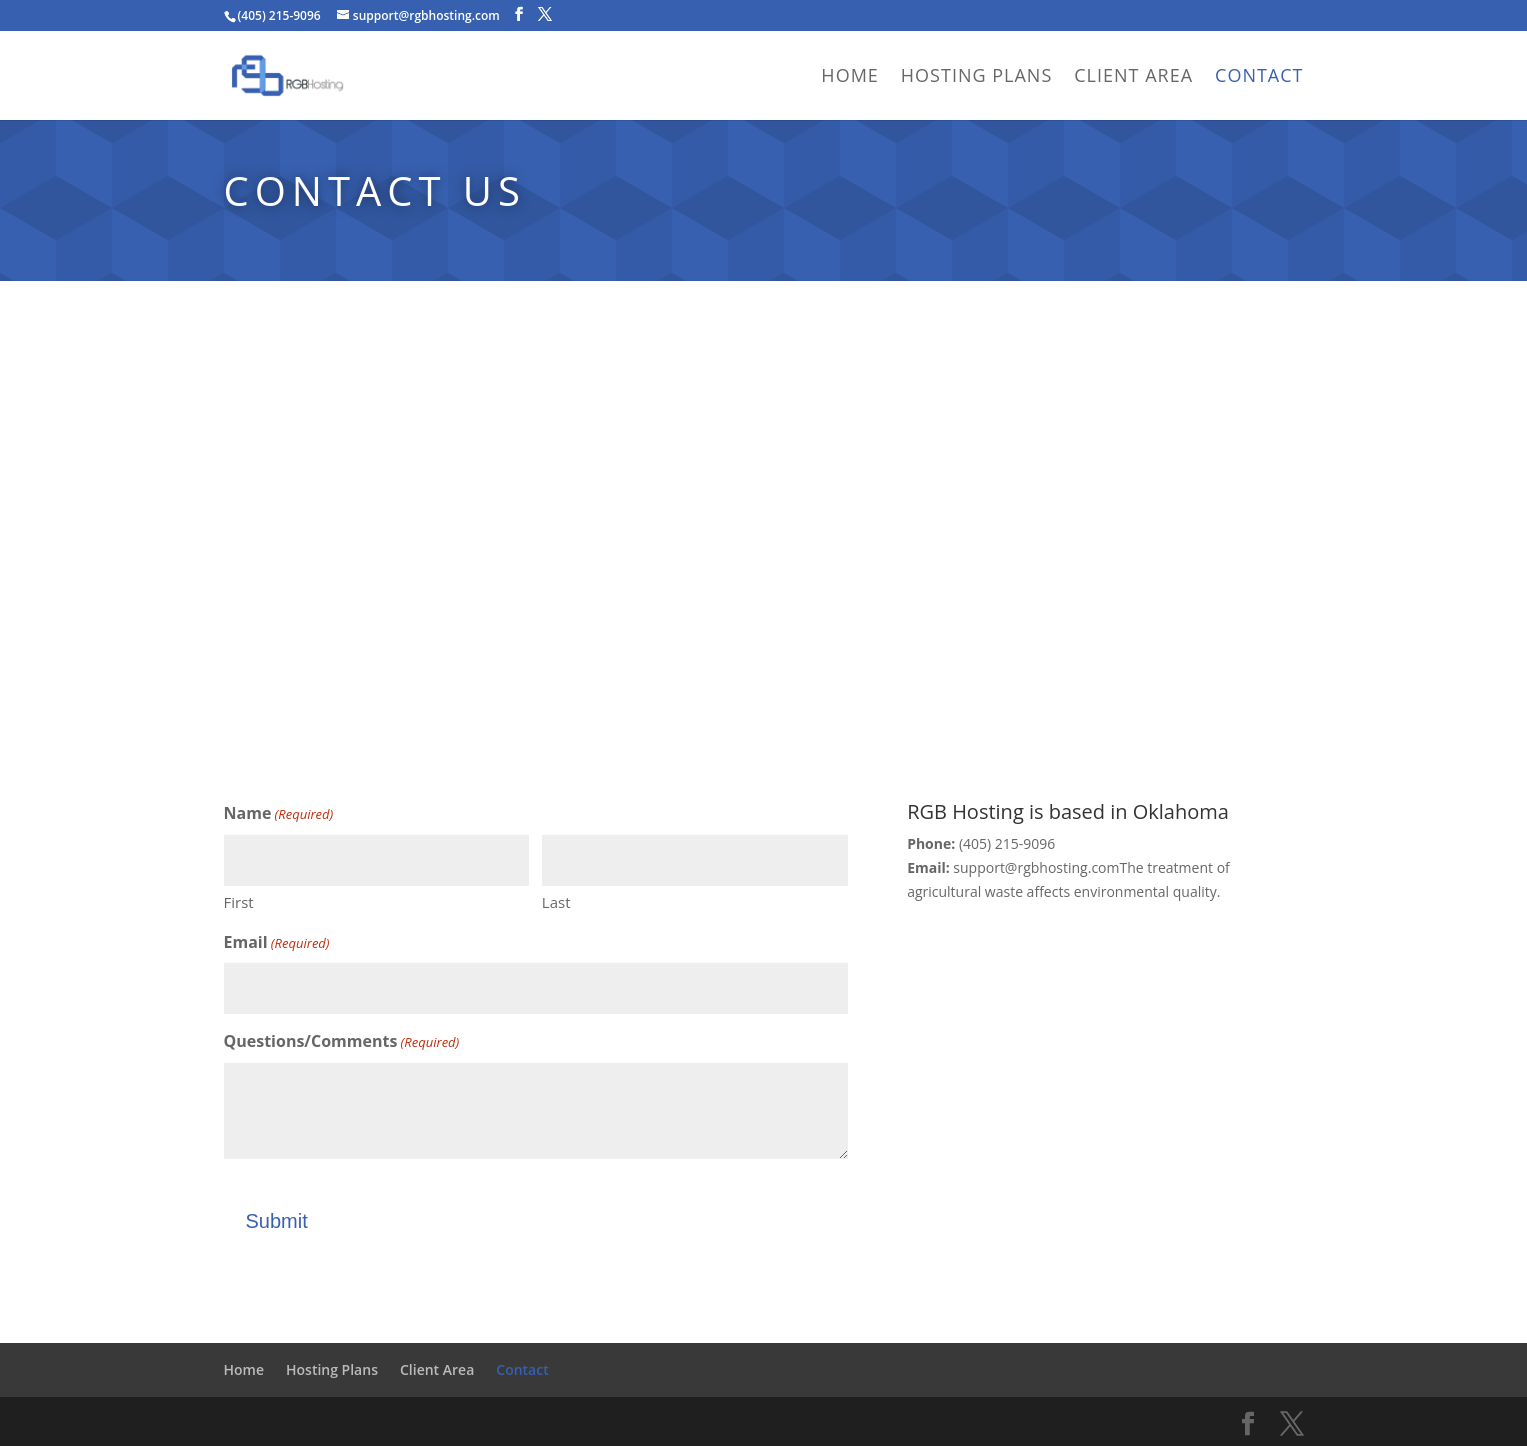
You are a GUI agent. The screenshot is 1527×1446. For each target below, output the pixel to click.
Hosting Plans (976, 77)
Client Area (1133, 77)
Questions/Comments (342, 1042)
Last (556, 902)
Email (277, 943)
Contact (1259, 77)
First (239, 902)
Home (849, 77)
